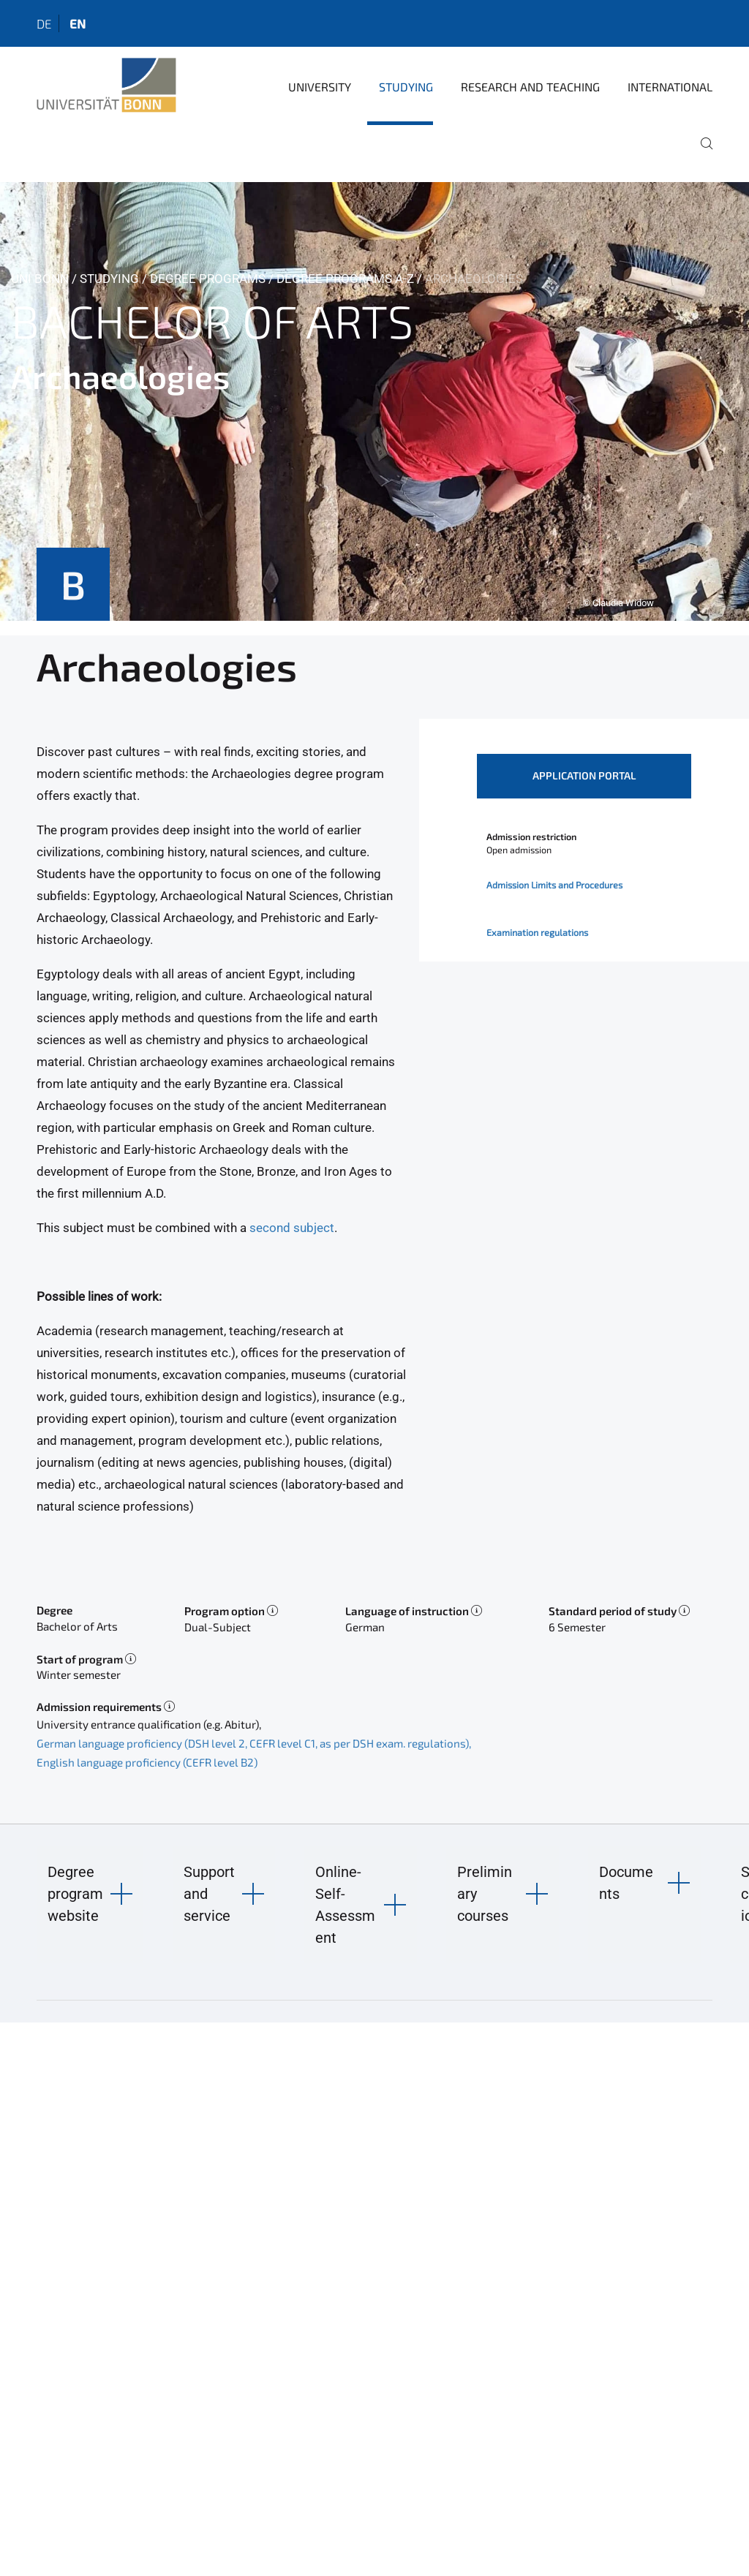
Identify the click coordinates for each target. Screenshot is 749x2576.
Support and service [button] (209, 1894)
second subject (291, 1227)
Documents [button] (626, 1883)
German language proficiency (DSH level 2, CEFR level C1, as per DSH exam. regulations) (253, 1743)
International (670, 87)
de (44, 23)
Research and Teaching (530, 87)
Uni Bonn (40, 278)
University (319, 87)
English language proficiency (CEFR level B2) (147, 1762)
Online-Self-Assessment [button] (345, 1904)
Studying (406, 87)
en (77, 23)
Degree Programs (208, 278)
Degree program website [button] (75, 1894)
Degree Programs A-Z (345, 278)
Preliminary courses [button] (484, 1894)
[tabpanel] (374, 401)
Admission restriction (531, 836)
